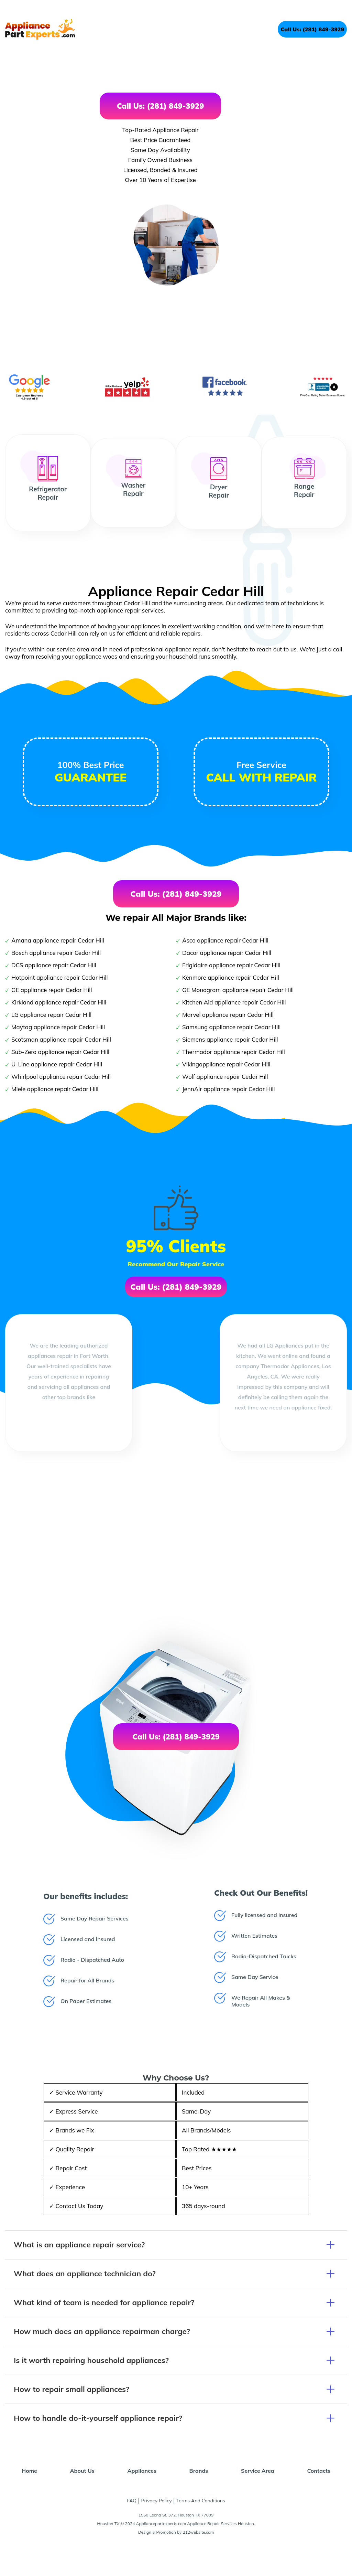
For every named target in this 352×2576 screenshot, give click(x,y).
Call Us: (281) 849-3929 (312, 29)
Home (29, 2470)
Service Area (257, 2470)
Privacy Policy (156, 2501)
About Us (82, 2470)
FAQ (131, 2501)
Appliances (141, 2470)
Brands (198, 2470)
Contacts (318, 2470)
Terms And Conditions (200, 2501)
